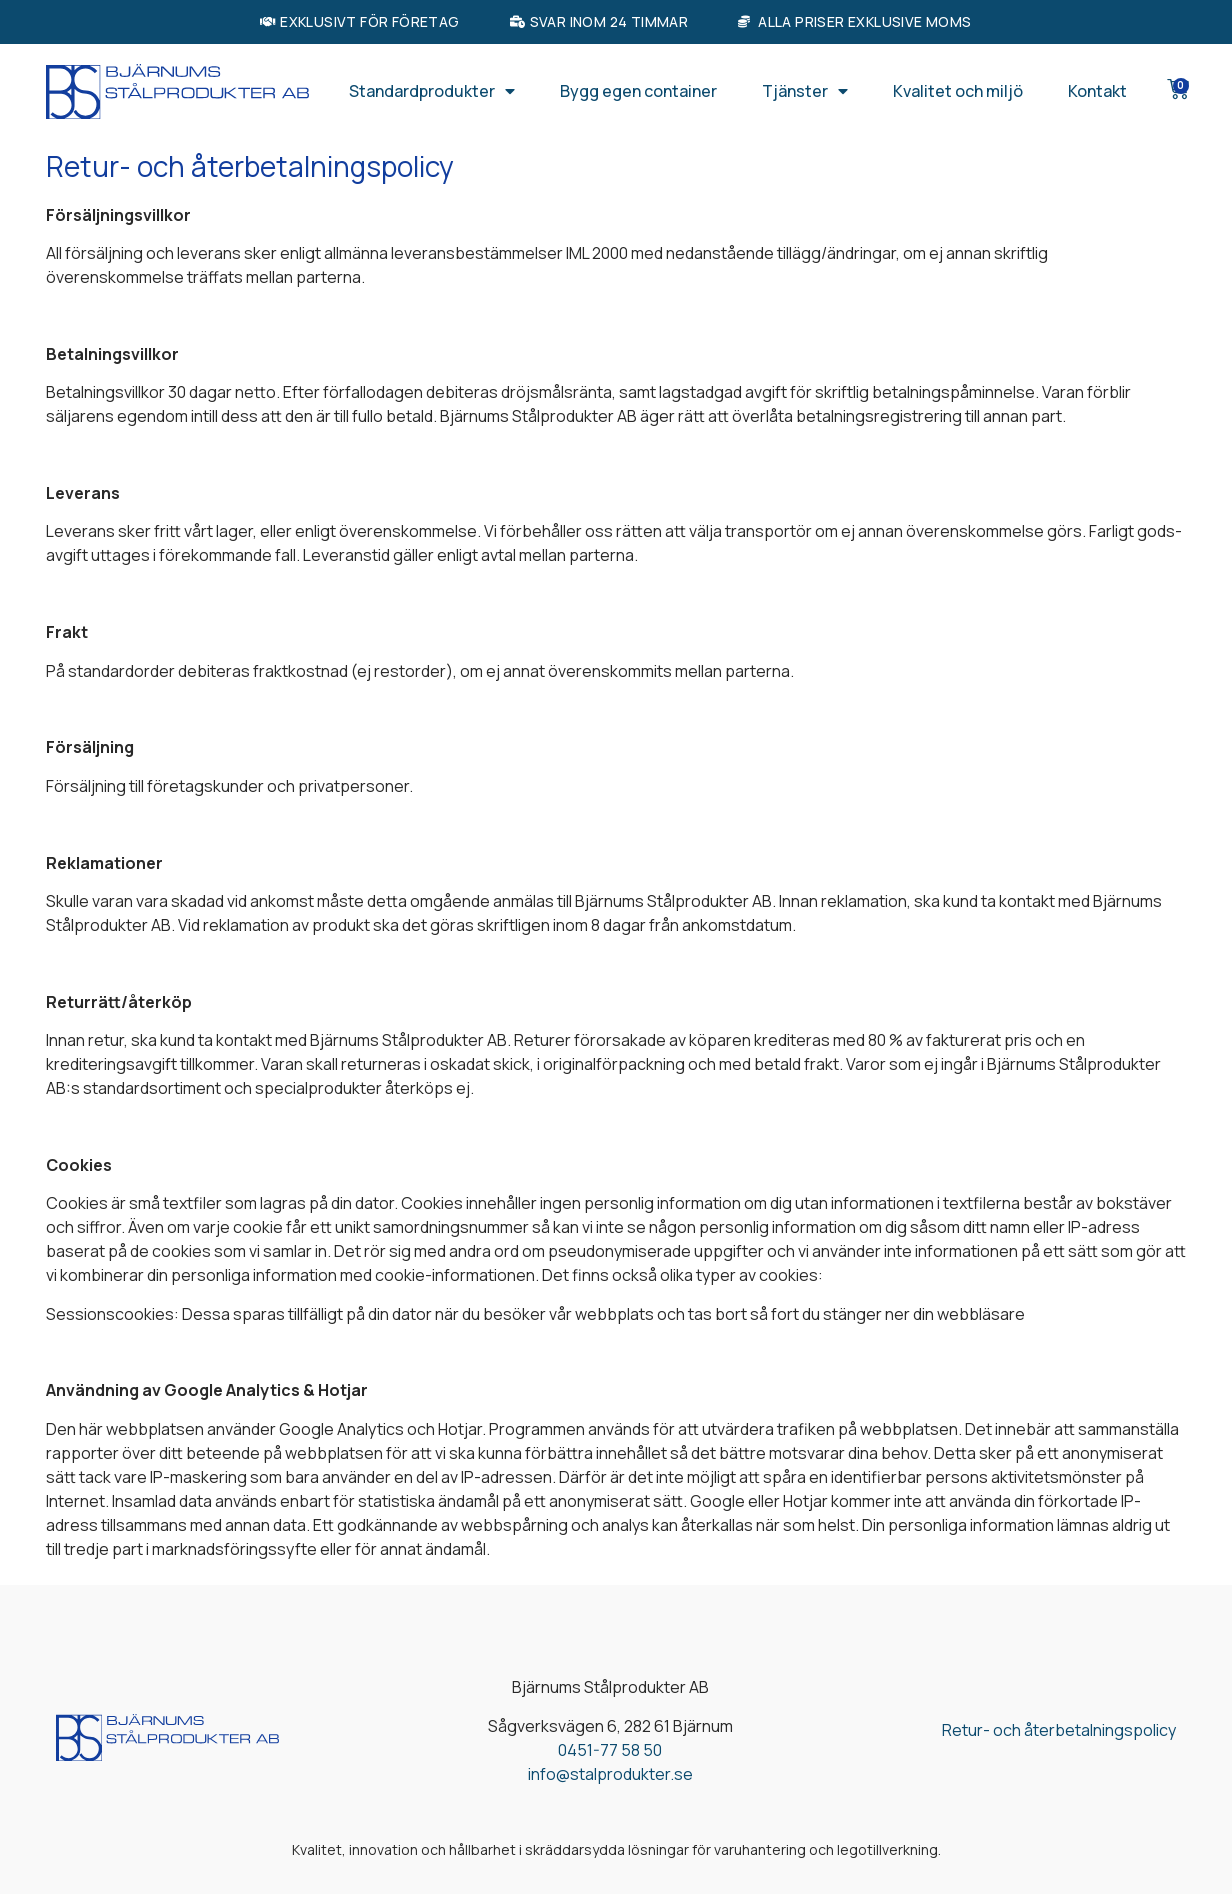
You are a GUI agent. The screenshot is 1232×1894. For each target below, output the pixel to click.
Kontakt (1097, 91)
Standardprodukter (432, 91)
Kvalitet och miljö (958, 91)
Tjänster (805, 91)
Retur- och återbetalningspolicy (1059, 1730)
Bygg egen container (638, 91)
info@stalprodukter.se (610, 1774)
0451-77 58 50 (610, 1750)
